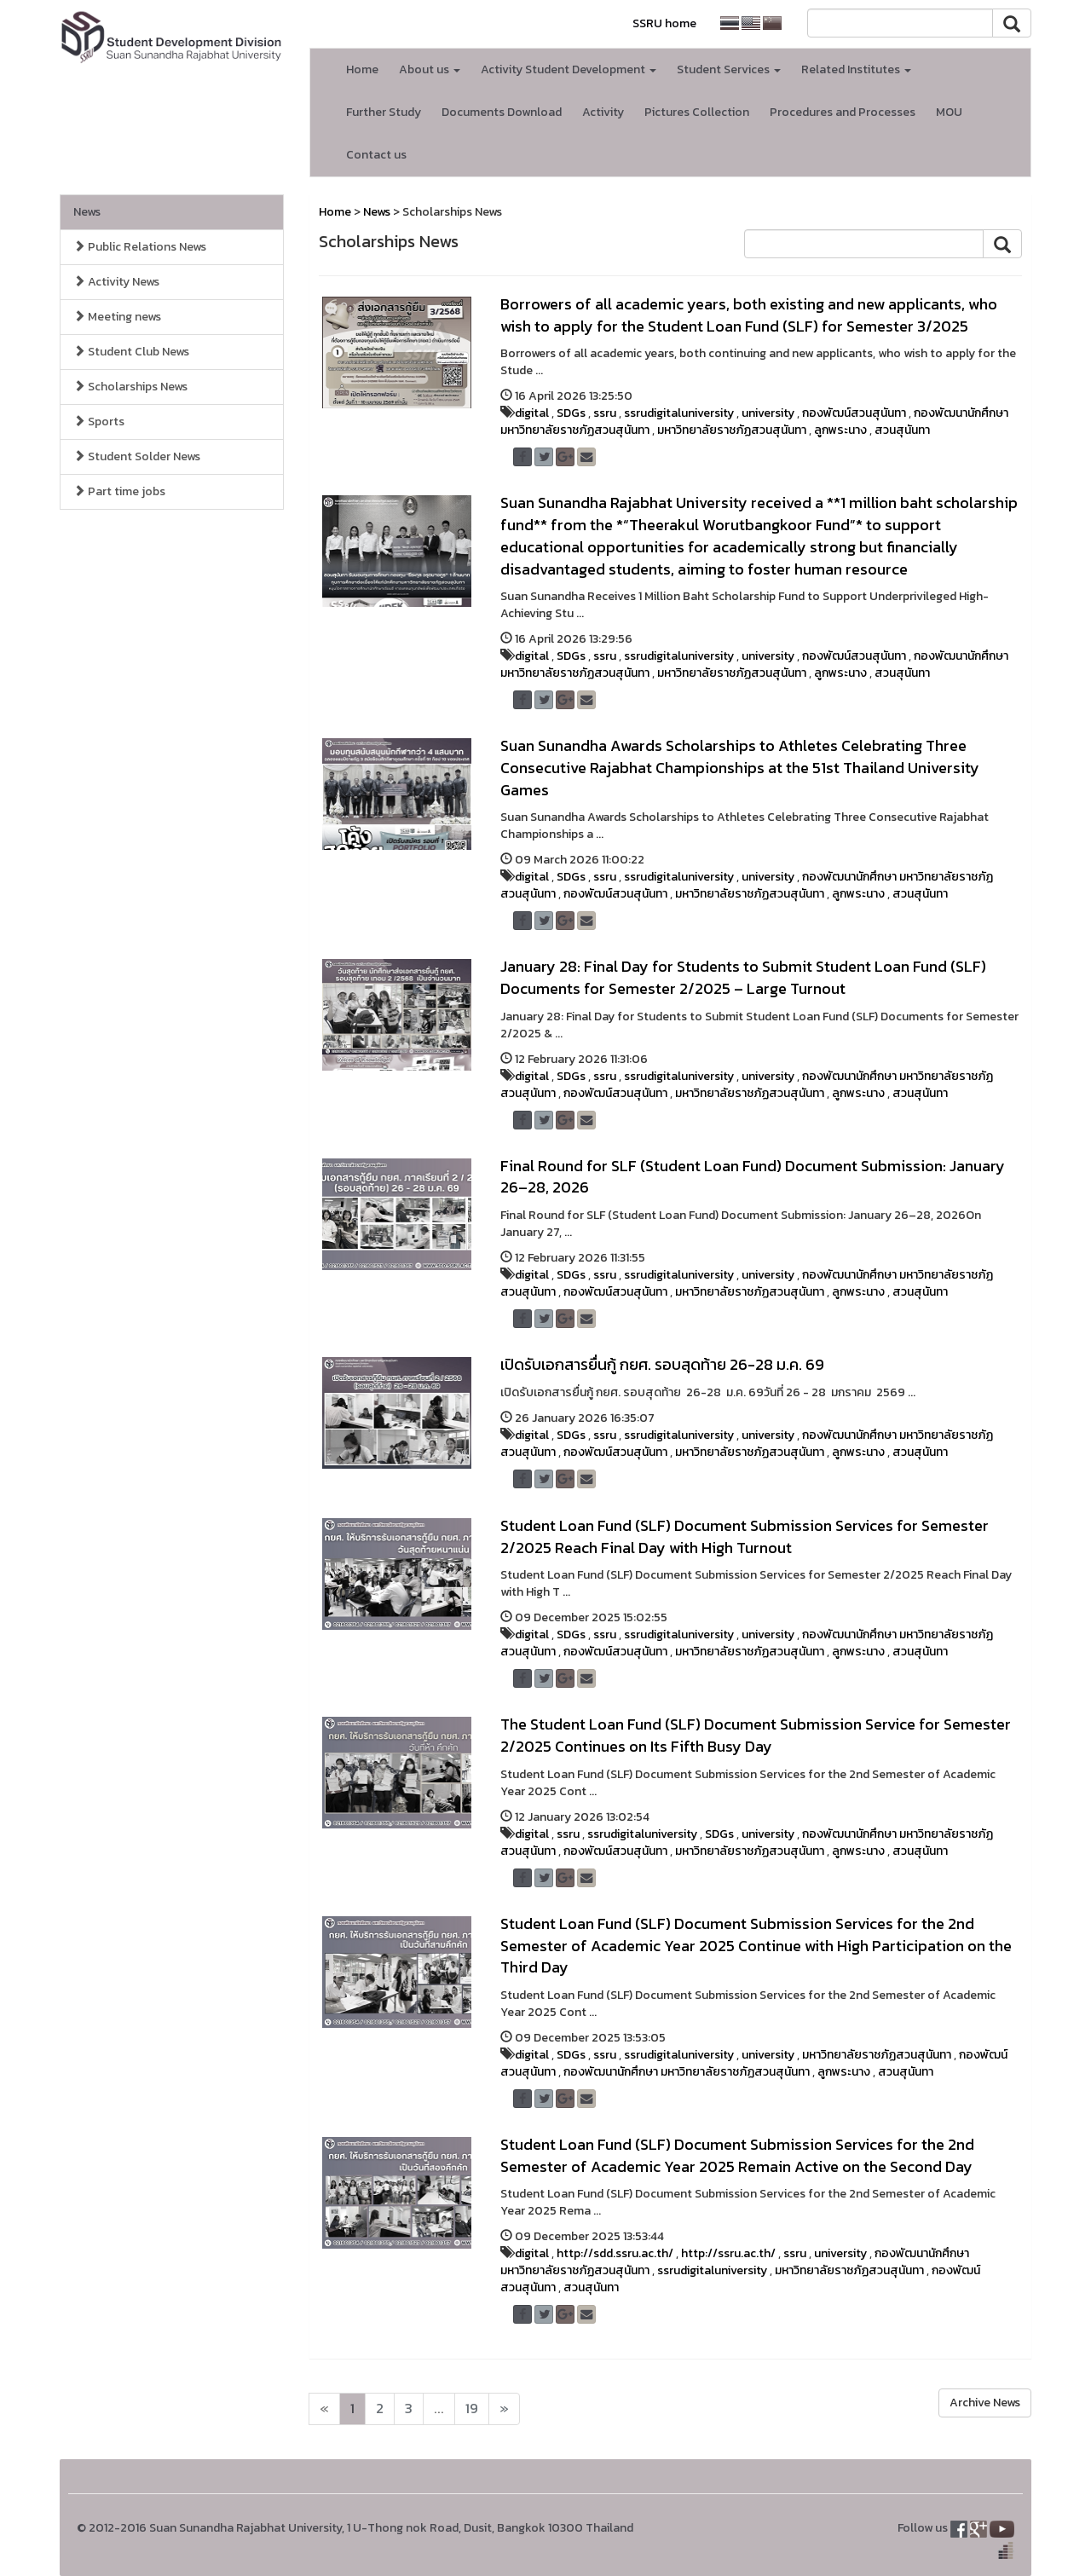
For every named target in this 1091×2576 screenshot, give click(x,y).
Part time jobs (119, 491)
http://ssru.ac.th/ (728, 2253)
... (439, 2408)
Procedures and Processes (842, 112)
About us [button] (429, 69)
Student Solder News (136, 456)
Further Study (383, 112)
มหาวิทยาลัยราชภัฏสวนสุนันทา (731, 430)
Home (362, 69)
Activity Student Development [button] (568, 69)
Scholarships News (130, 387)
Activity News (116, 282)
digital (532, 413)
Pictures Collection (696, 112)
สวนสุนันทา (902, 430)
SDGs (571, 413)
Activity (603, 112)
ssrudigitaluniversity (679, 413)
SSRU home (664, 23)
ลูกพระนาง (840, 430)
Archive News (985, 2402)
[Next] (324, 2409)
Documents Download (502, 112)
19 (471, 2408)
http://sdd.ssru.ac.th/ (615, 2253)
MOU (949, 112)
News (87, 212)
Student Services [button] (729, 69)
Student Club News (131, 352)
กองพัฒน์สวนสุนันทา (854, 413)
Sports (98, 421)
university (768, 413)
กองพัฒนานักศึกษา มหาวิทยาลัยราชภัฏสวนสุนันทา (686, 2072)
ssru (604, 413)
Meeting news (117, 317)
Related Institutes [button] (856, 69)
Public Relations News (139, 247)
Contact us (376, 155)
